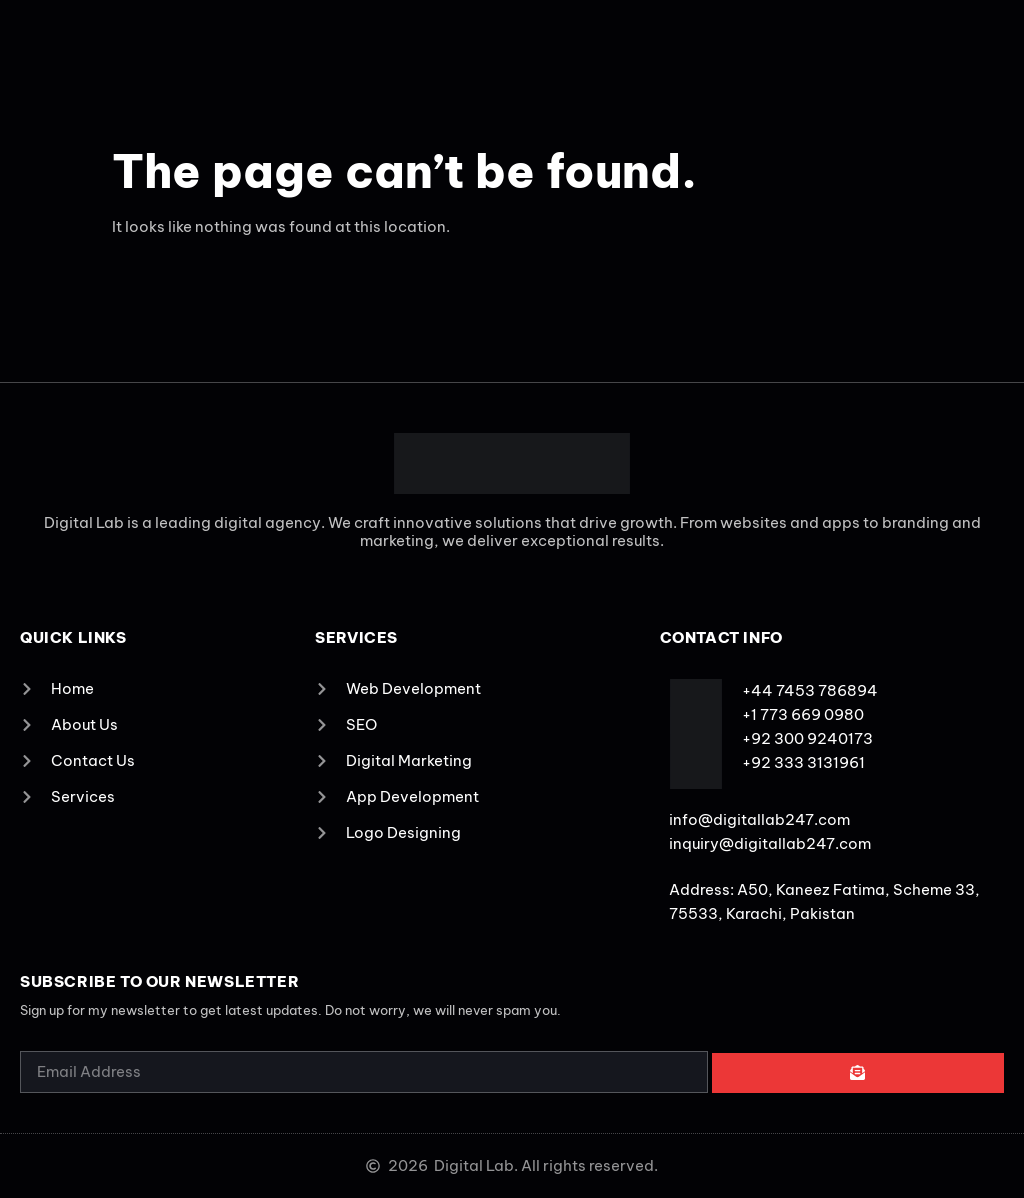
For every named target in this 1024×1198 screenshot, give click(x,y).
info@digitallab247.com (759, 819)
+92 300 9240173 (807, 738)
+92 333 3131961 (803, 762)
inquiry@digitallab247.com (770, 843)
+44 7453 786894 (810, 690)
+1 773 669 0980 (803, 714)
